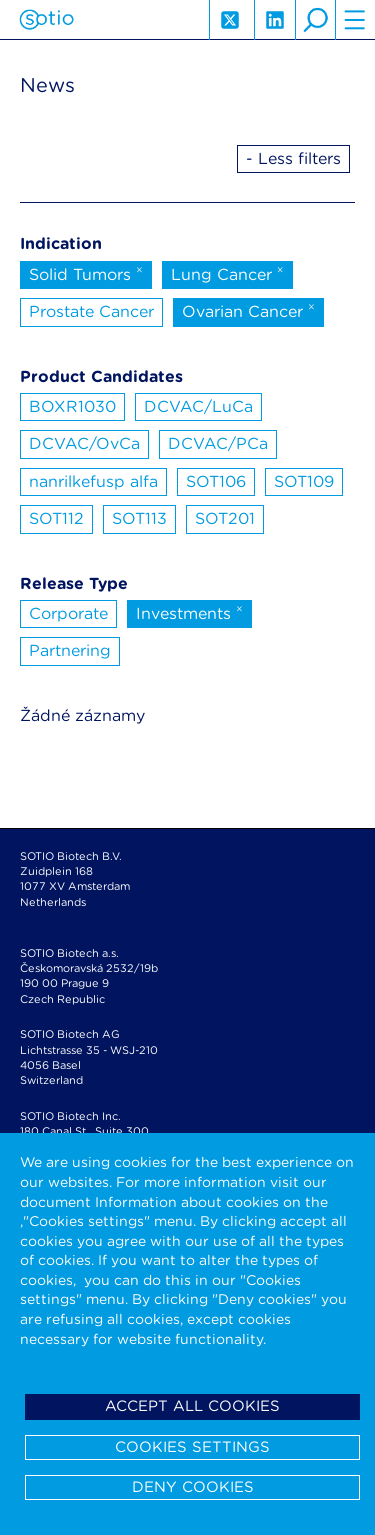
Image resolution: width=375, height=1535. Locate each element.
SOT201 (225, 518)
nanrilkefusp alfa (93, 481)
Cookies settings (192, 1447)
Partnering (70, 650)
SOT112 (56, 518)
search (315, 20)
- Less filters (293, 158)
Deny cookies (193, 1487)
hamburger (355, 20)
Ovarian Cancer (248, 310)
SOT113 (139, 518)
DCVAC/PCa (218, 443)
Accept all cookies (192, 1406)
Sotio (46, 20)
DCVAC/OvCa (84, 443)
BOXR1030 (72, 406)
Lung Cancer (227, 273)
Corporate (68, 613)
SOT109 (304, 481)
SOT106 (216, 481)
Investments (189, 612)
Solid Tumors (86, 273)
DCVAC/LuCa (198, 406)
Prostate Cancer (91, 311)
